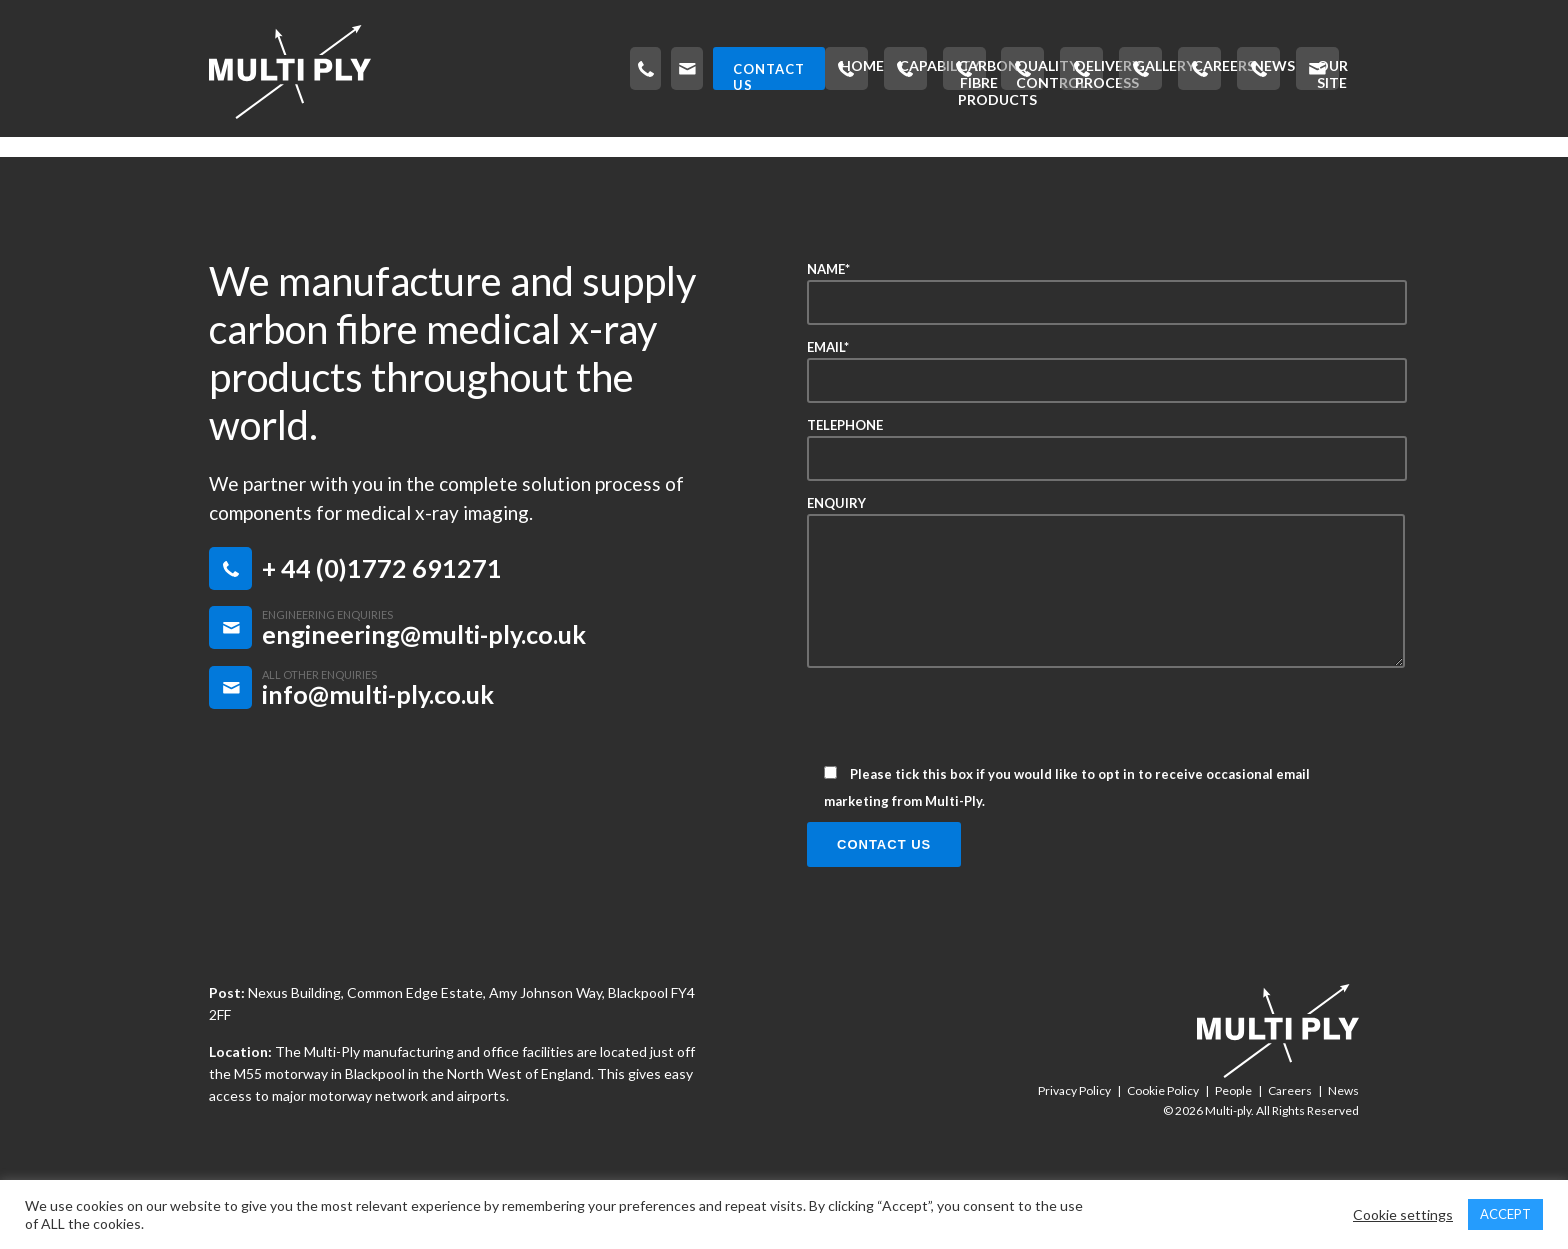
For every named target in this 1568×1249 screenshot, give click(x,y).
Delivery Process (892, 155)
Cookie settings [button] (1403, 1214)
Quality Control (718, 155)
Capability (347, 155)
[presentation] (959, 775)
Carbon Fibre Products (519, 155)
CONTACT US (1281, 69)
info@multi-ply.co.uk (378, 746)
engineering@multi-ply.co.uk (424, 686)
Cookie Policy (1163, 1142)
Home (246, 155)
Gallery (1028, 155)
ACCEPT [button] (1505, 1214)
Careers (1129, 155)
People (1233, 1142)
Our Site (1312, 155)
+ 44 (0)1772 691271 (382, 620)
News (1220, 155)
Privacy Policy (1074, 1142)
